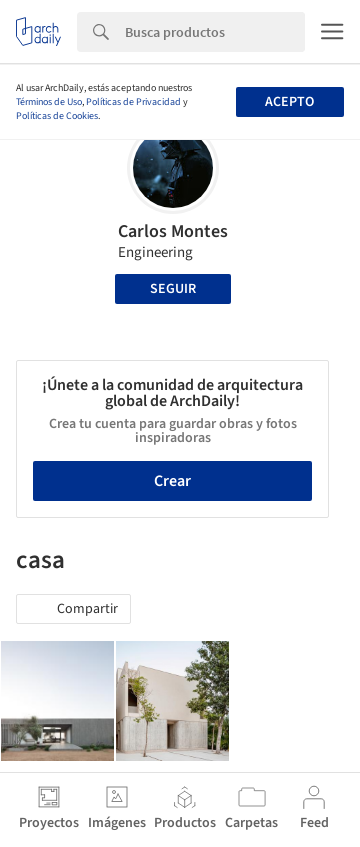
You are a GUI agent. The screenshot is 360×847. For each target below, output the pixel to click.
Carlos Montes (173, 231)
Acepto (289, 102)
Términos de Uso (49, 102)
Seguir (173, 289)
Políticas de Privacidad (133, 102)
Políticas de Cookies (57, 116)
